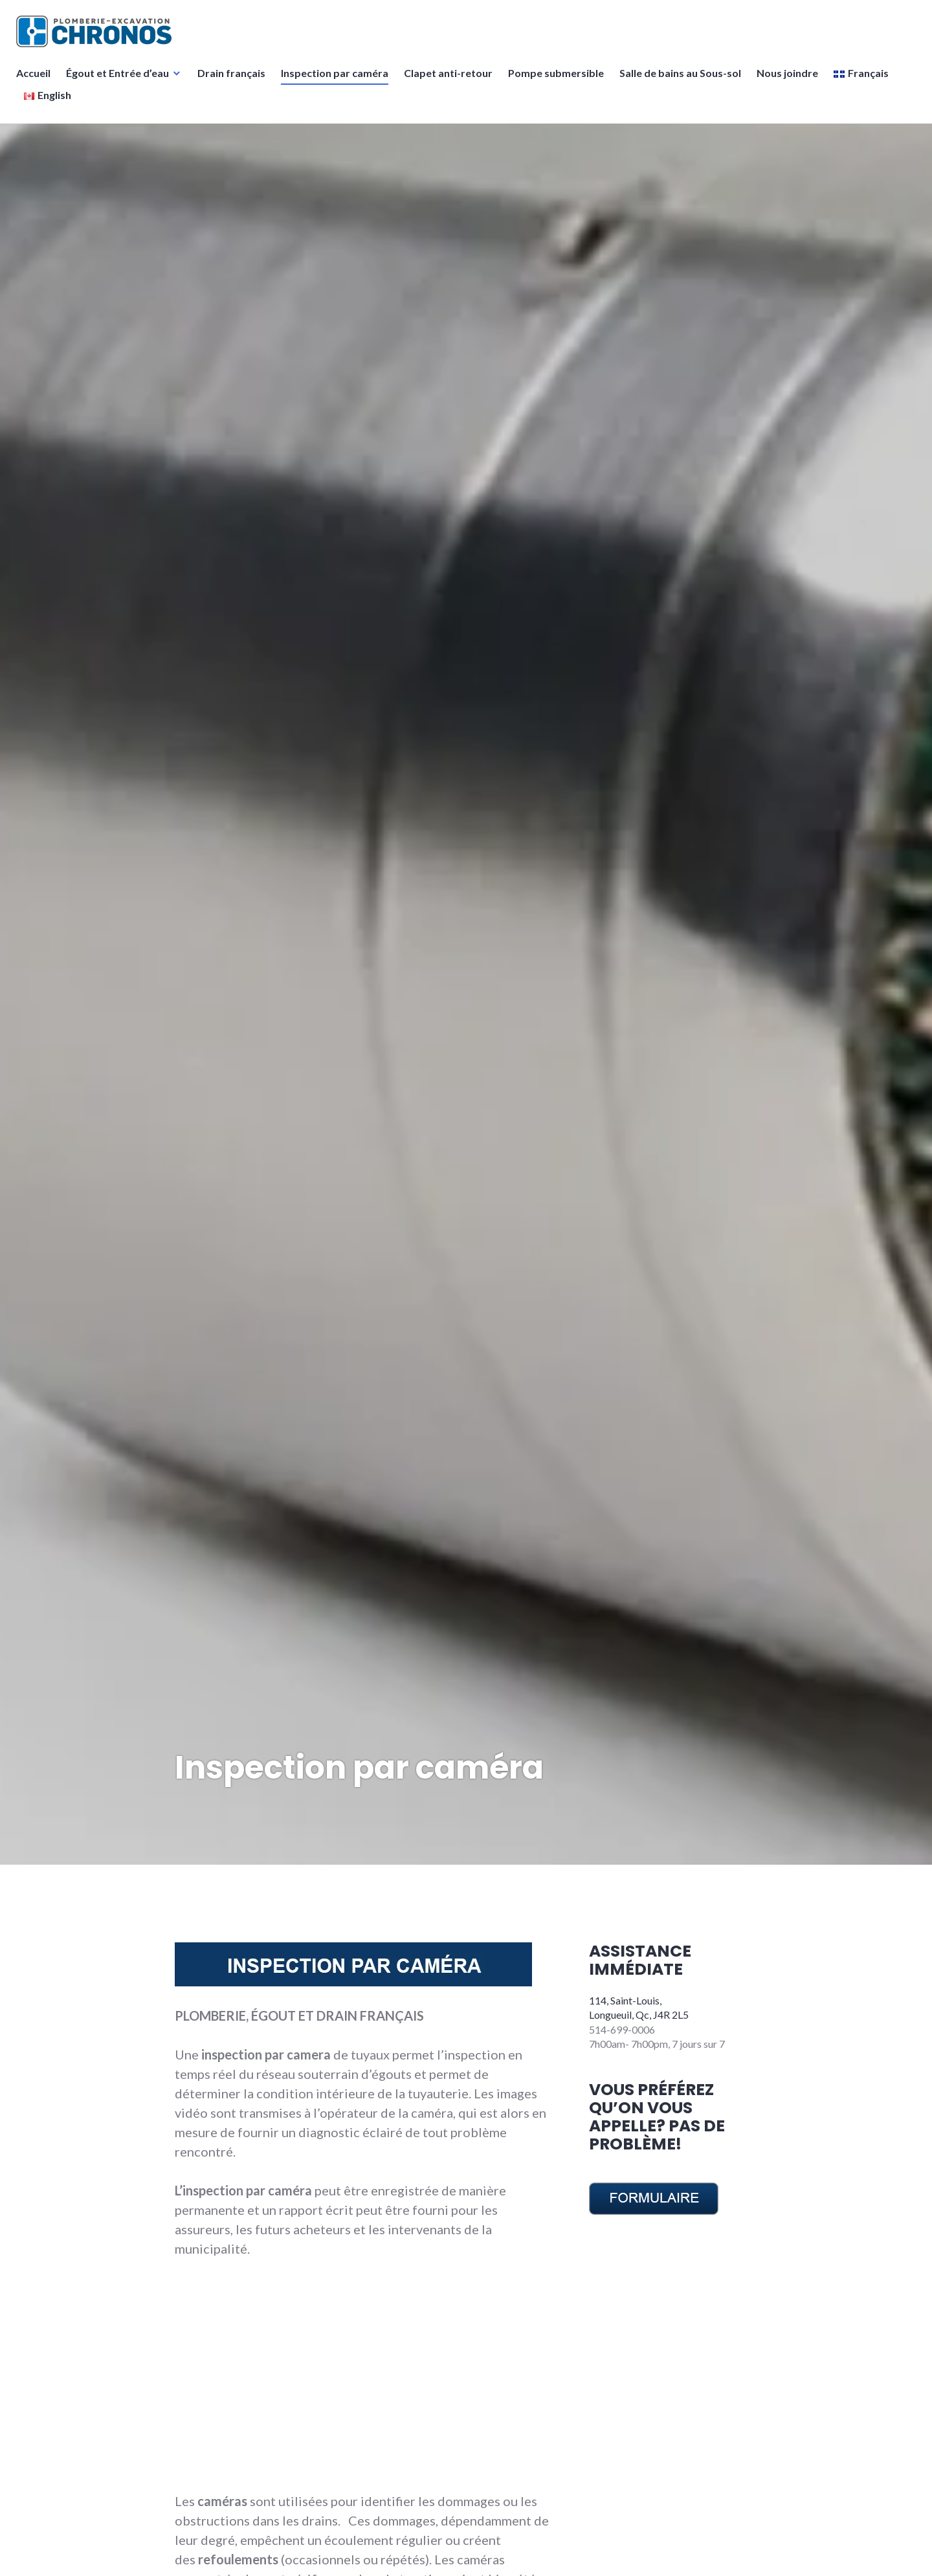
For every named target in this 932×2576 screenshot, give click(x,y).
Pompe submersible (559, 80)
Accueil (36, 80)
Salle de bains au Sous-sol (683, 80)
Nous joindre (790, 80)
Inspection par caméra (338, 80)
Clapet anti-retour (451, 80)
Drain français (235, 80)
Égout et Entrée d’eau (120, 80)
